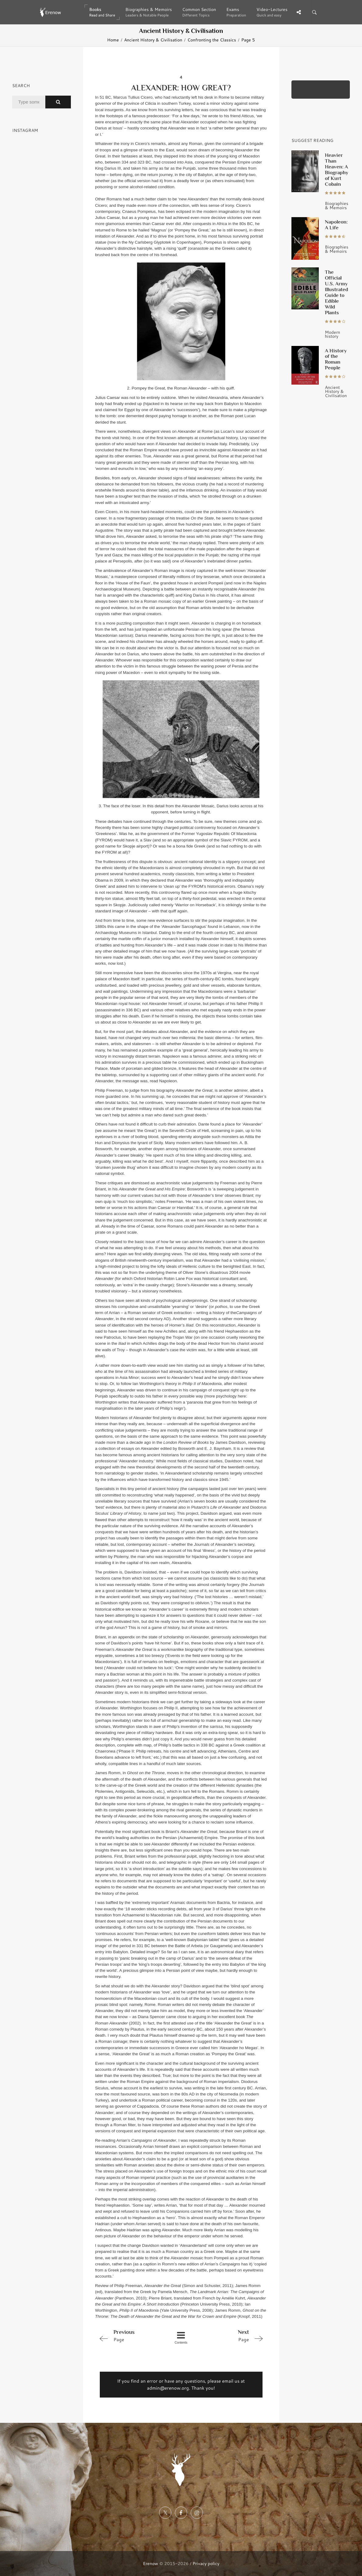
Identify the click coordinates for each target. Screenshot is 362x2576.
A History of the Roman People (336, 359)
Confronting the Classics (211, 40)
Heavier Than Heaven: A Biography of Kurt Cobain (336, 169)
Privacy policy (206, 2563)
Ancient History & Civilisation (153, 40)
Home (113, 40)
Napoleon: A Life (336, 225)
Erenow (150, 2563)
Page (129, 2335)
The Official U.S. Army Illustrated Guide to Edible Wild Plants (336, 292)
